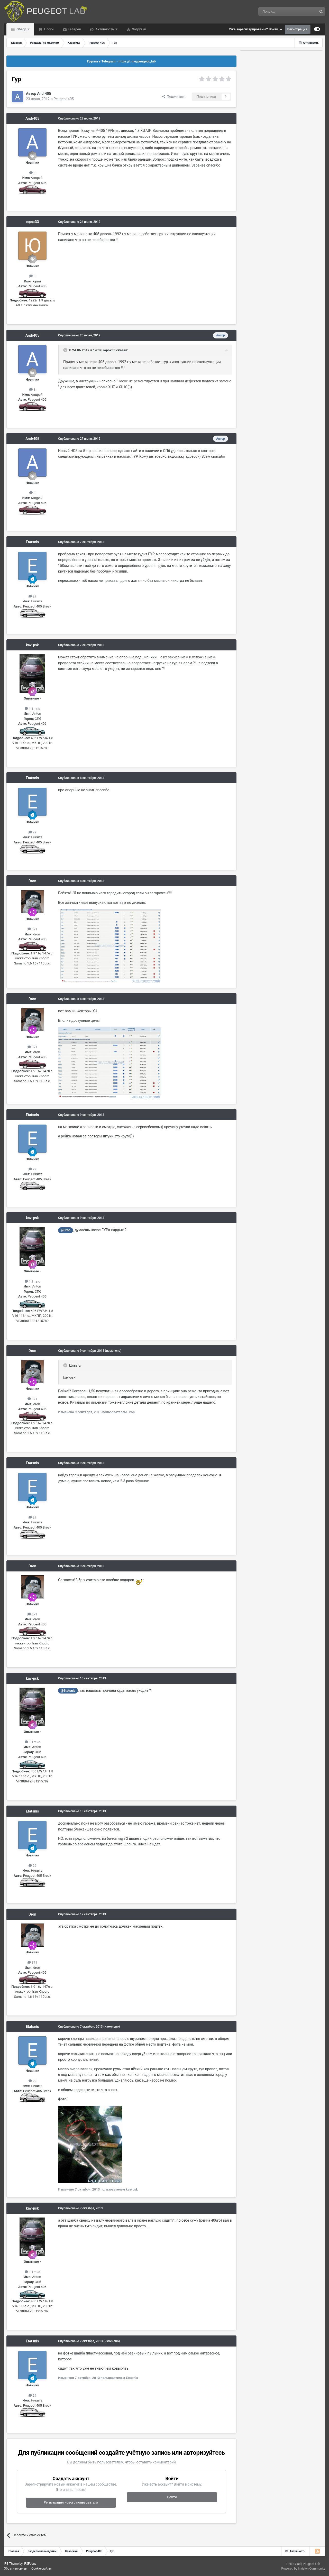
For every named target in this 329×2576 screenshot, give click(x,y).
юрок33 (32, 222)
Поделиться (174, 96)
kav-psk (32, 645)
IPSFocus (29, 2563)
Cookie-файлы (41, 2568)
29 (32, 596)
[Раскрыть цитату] (65, 350)
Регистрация (297, 29)
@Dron (65, 1230)
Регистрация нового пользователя (71, 2502)
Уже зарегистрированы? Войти (255, 29)
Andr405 (44, 93)
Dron (32, 881)
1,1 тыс (32, 709)
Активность (105, 29)
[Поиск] (276, 11)
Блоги (48, 29)
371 (32, 929)
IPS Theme (11, 2563)
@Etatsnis (68, 1690)
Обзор (21, 29)
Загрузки (138, 29)
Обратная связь (15, 2568)
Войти (172, 2497)
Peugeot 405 (63, 99)
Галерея (74, 29)
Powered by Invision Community (303, 2568)
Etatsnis (32, 542)
